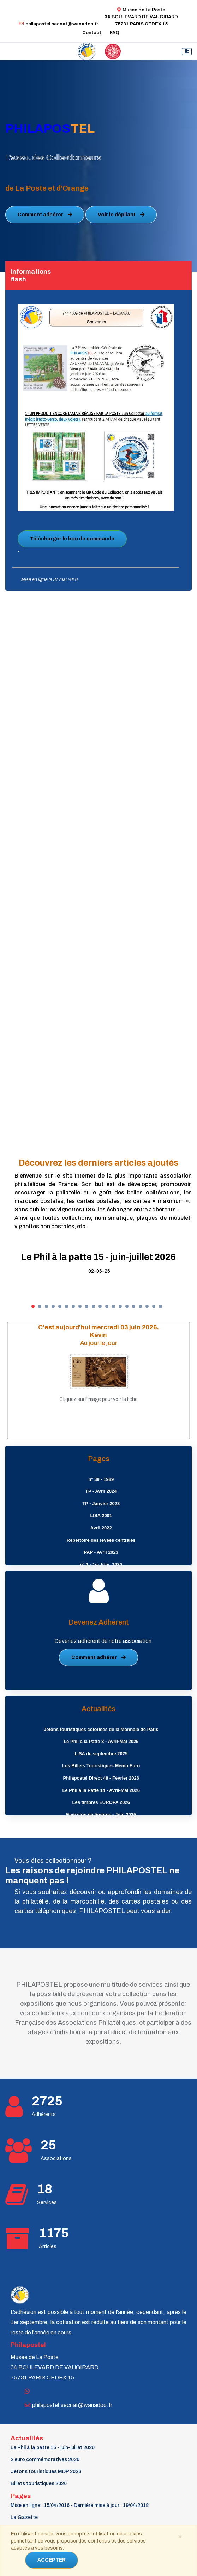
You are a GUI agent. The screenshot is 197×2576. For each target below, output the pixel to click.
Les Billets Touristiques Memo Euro (101, 1765)
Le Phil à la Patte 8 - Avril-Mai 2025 (101, 1741)
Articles (47, 2246)
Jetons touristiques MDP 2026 (46, 2471)
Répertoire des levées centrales (101, 1540)
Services (47, 2202)
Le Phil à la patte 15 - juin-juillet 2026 (98, 1257)
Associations (56, 2158)
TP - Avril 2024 (101, 1491)
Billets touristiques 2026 (39, 2483)
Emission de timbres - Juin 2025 (101, 1814)
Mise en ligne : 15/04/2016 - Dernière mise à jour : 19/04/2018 (80, 2505)
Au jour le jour (98, 1343)
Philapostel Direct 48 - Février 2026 (101, 1778)
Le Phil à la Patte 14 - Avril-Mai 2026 (101, 1790)
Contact (91, 32)
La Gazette (24, 2517)
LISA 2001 (101, 1515)
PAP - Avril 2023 (101, 1552)
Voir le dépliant (121, 214)
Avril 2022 (101, 1528)
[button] (33, 1306)
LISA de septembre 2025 (100, 1753)
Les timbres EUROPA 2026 (101, 1802)
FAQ (114, 32)
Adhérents (44, 2114)
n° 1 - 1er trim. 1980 (101, 1564)
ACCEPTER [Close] (51, 2560)
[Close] (179, 2536)
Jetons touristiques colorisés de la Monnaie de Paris (101, 1729)
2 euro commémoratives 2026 (45, 2459)
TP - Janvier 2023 (101, 1503)
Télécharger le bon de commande (72, 538)
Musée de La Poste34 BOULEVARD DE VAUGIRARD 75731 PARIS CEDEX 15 (141, 16)
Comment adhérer (45, 214)
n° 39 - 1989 (101, 1479)
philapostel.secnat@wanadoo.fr (58, 23)
